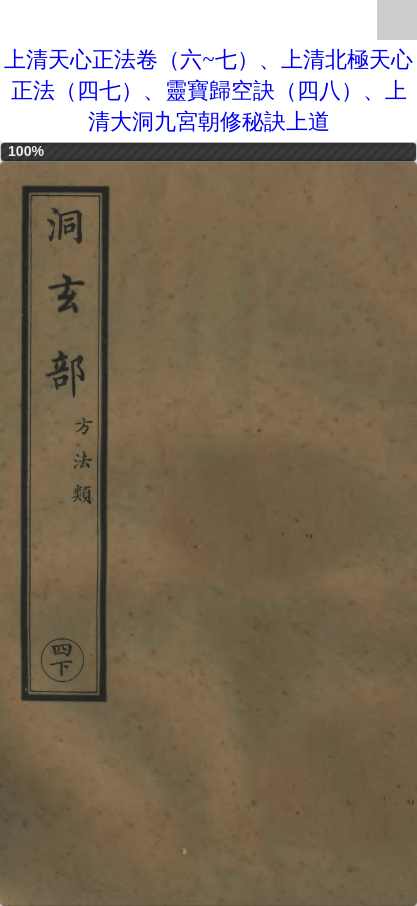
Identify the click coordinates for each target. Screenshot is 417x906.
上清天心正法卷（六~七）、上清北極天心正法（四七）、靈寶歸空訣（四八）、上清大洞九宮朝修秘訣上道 (208, 90)
